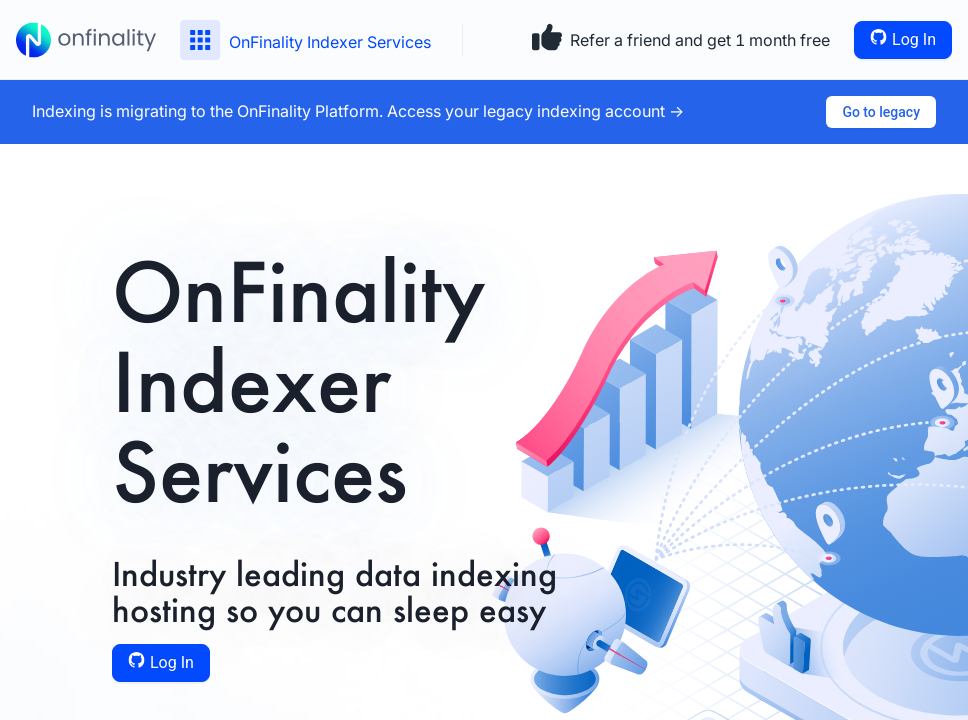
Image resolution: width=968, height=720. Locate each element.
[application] (5, 715)
